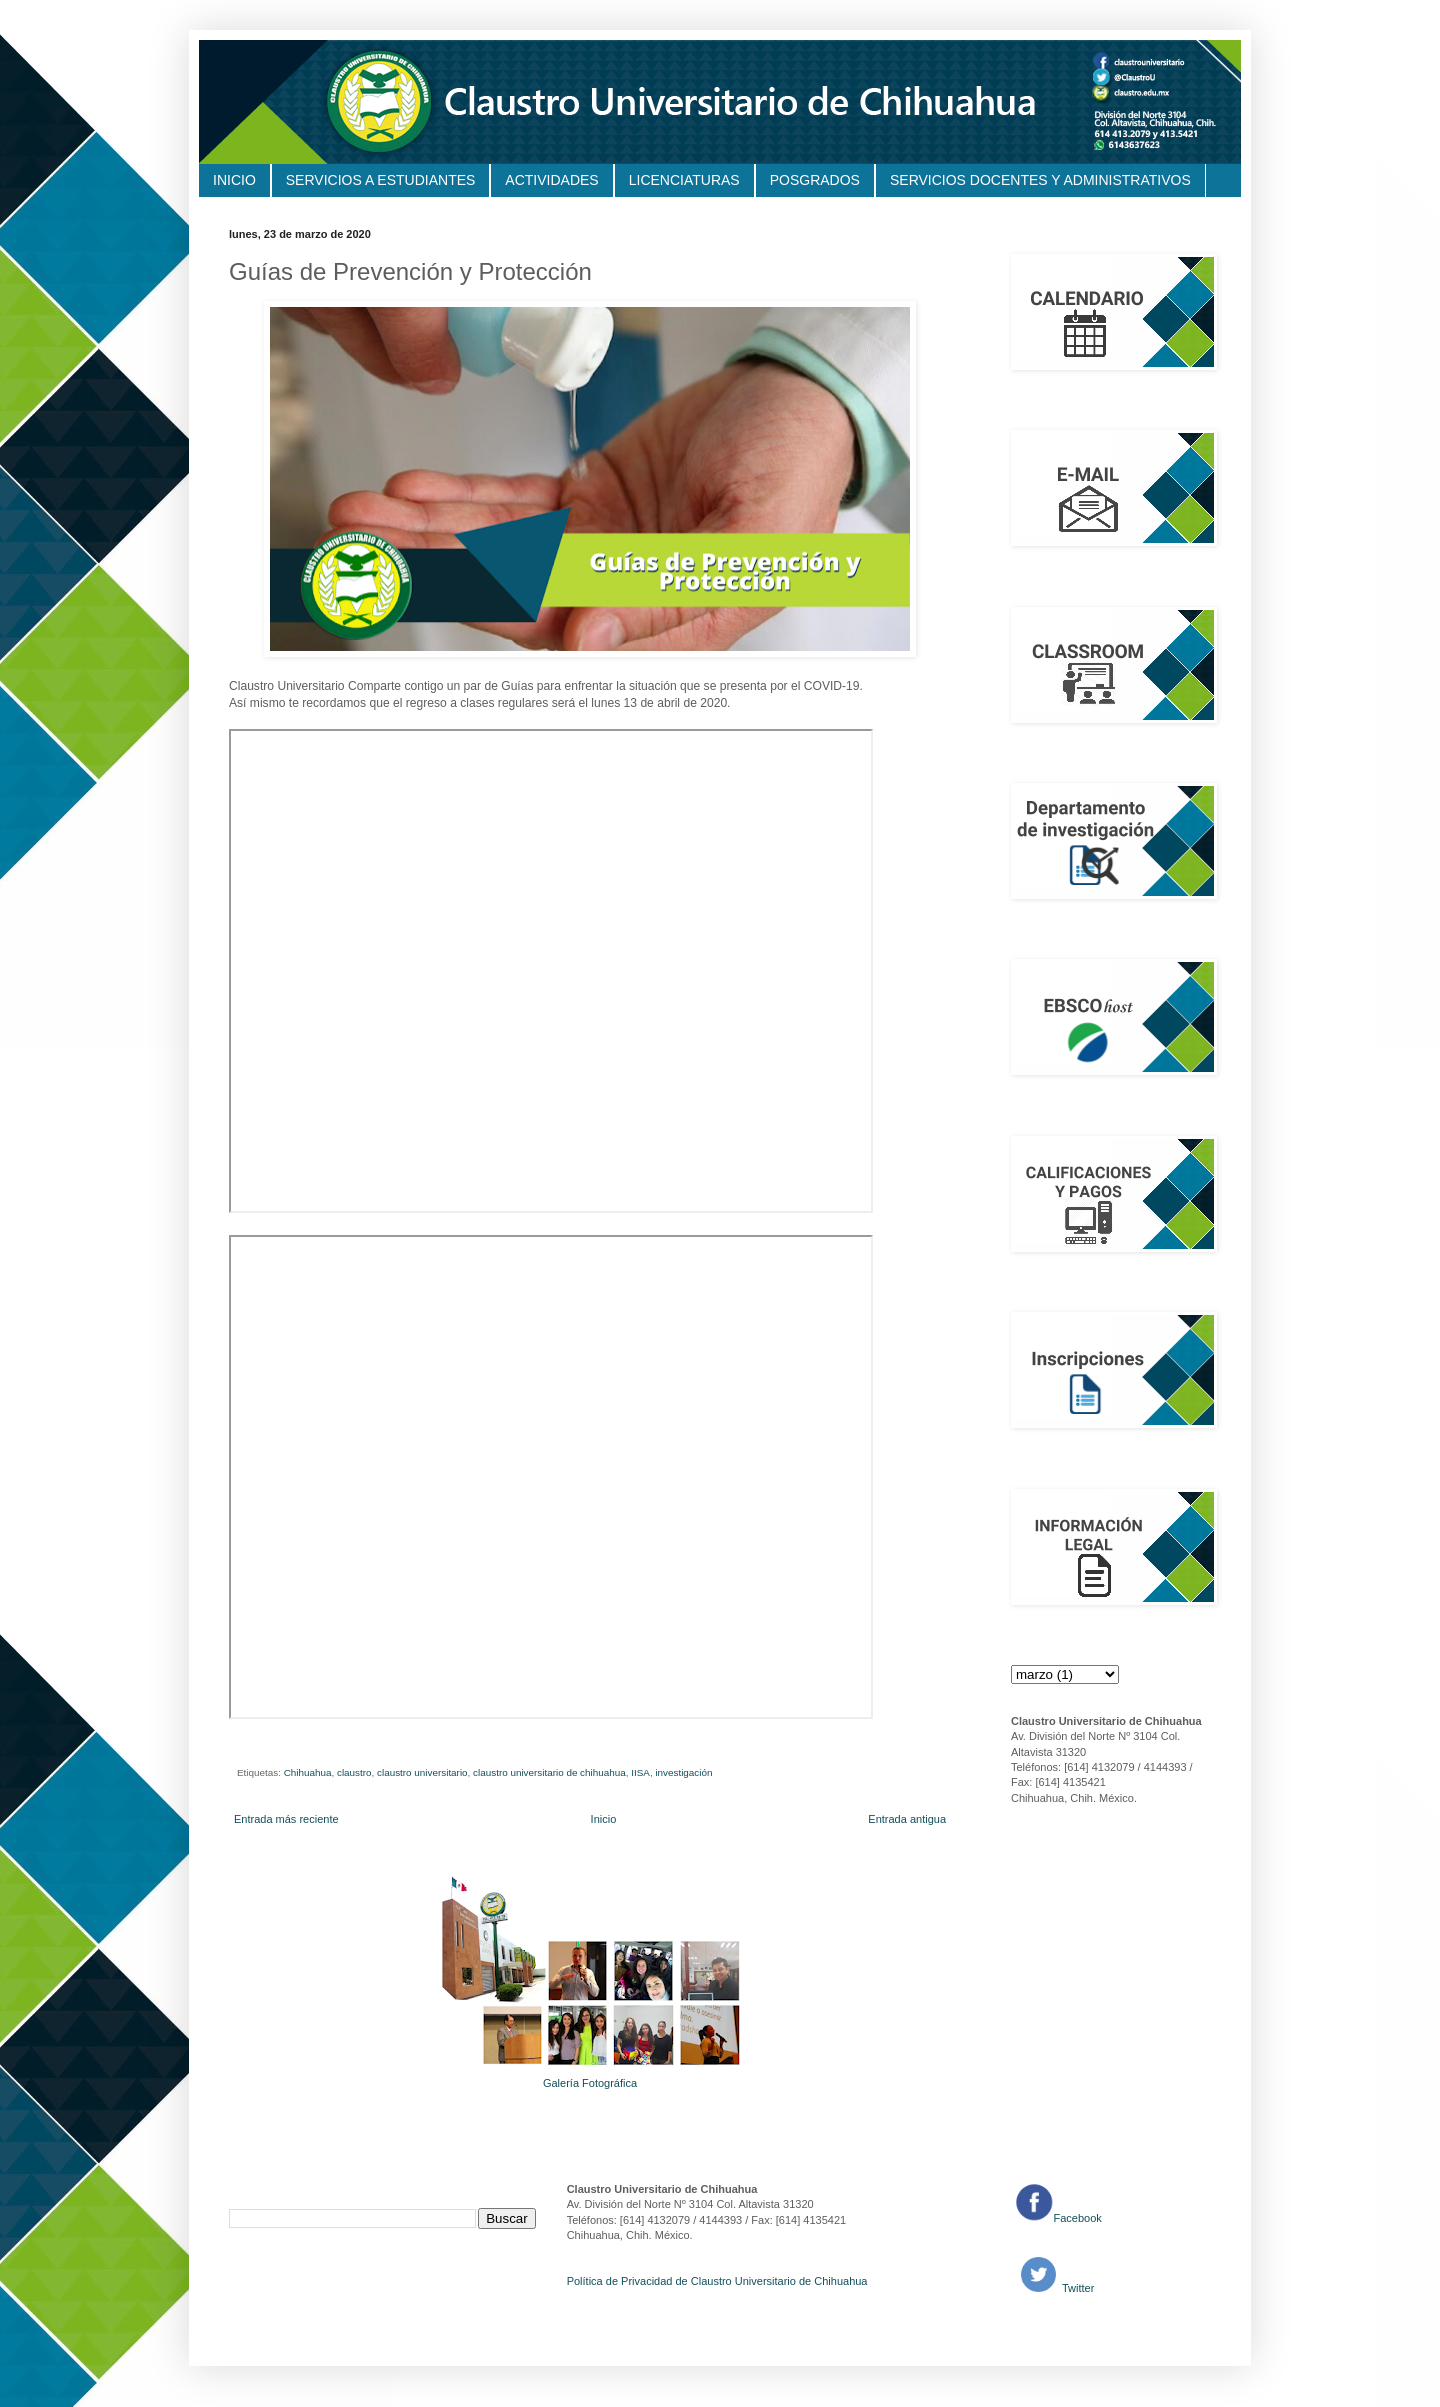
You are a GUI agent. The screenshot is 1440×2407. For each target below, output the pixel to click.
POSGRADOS (815, 180)
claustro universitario (422, 1772)
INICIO (234, 180)
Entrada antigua (907, 1819)
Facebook (1078, 2218)
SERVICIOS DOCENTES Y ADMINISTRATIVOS (1040, 180)
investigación (683, 1772)
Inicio (604, 1819)
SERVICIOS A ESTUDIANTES (381, 180)
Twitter (1076, 2288)
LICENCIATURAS (684, 180)
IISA (640, 1772)
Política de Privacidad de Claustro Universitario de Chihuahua (717, 2281)
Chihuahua (308, 1772)
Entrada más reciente (286, 1819)
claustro (354, 1772)
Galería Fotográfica (590, 2083)
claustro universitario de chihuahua (549, 1772)
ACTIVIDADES (551, 180)
